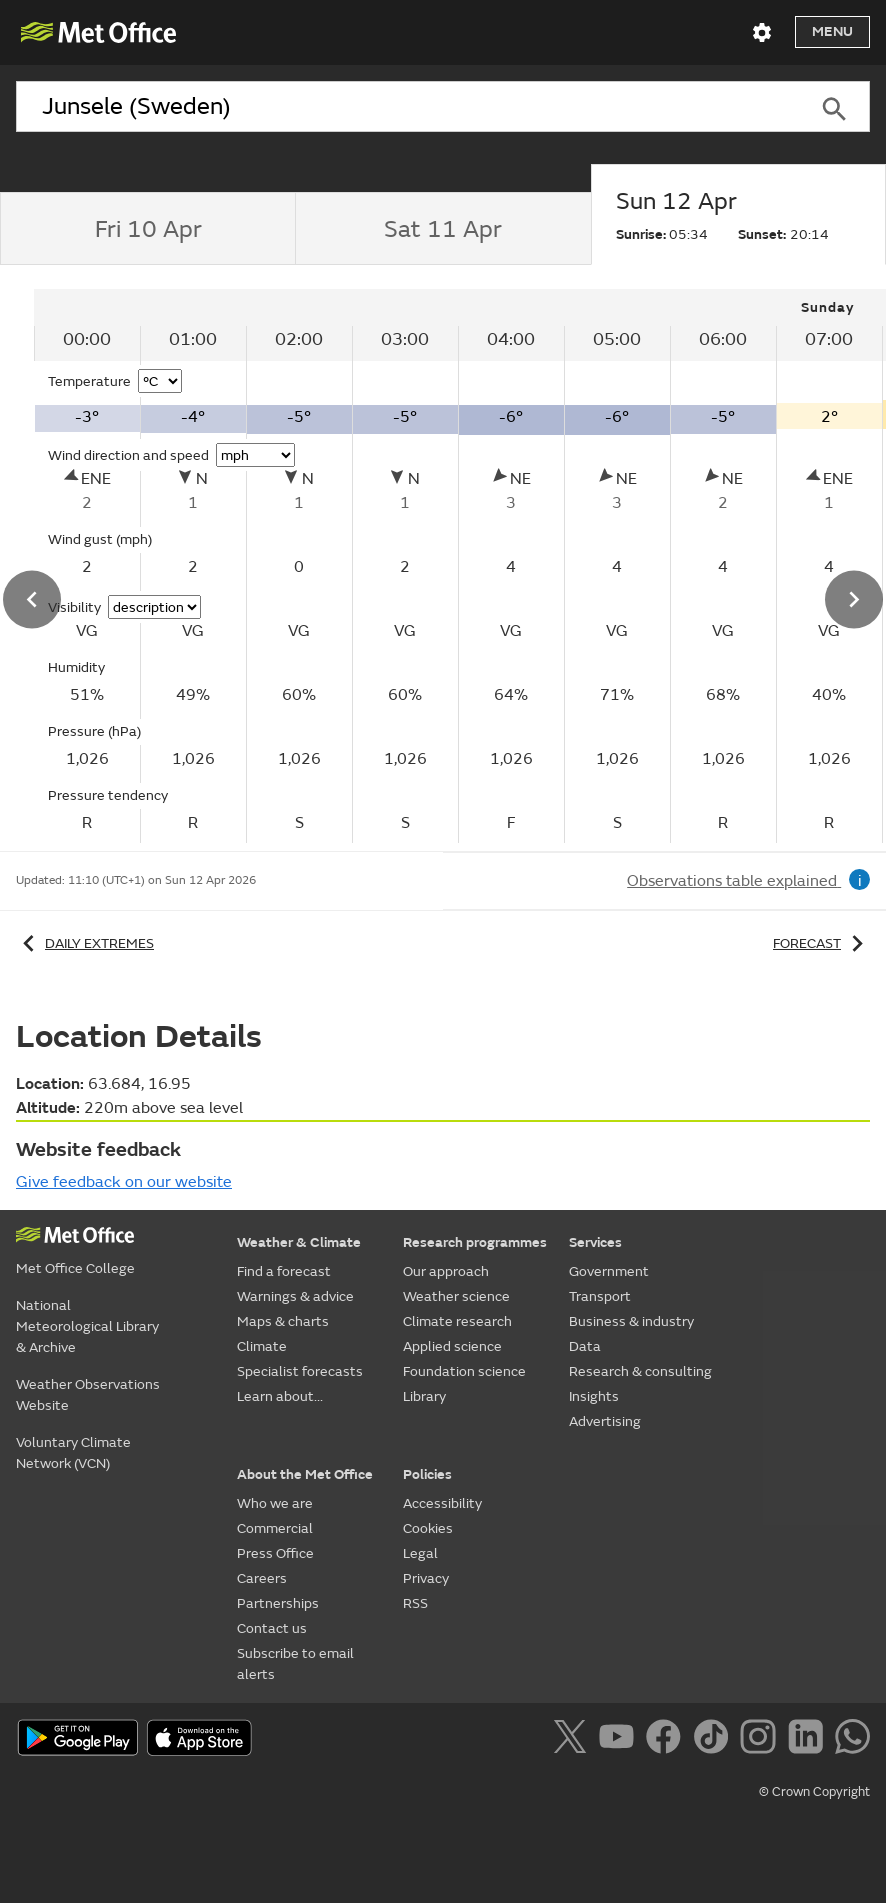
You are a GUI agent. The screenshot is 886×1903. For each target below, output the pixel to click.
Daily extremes (85, 943)
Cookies (428, 1528)
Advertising (605, 1421)
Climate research (457, 1321)
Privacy (426, 1578)
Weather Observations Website (88, 1395)
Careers (262, 1578)
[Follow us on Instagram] (761, 1740)
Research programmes (475, 1242)
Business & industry (631, 1321)
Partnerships (278, 1603)
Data (585, 1346)
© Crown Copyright (814, 1792)
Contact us (272, 1628)
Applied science (452, 1346)
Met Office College (75, 1268)
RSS (415, 1603)
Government (609, 1271)
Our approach (446, 1271)
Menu (832, 31)
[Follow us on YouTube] (620, 1740)
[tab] (147, 229)
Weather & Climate (299, 1242)
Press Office (275, 1553)
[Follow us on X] (573, 1740)
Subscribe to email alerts (295, 1664)
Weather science (456, 1296)
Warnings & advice (295, 1296)
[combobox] (407, 107)
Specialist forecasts (300, 1371)
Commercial (275, 1528)
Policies (427, 1474)
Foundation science (464, 1371)
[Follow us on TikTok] (714, 1740)
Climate (262, 1346)
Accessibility (442, 1503)
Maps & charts (283, 1321)
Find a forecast (284, 1271)
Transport (600, 1296)
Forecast (821, 943)
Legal (420, 1553)
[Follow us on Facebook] (667, 1740)
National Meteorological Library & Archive (87, 1326)
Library (424, 1396)
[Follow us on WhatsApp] (852, 1740)
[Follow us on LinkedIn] (809, 1740)
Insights (594, 1396)
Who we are (275, 1503)
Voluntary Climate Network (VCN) (73, 1453)
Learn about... (280, 1396)
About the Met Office (305, 1474)
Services (595, 1242)
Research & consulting (640, 1371)
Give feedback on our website (124, 1182)
